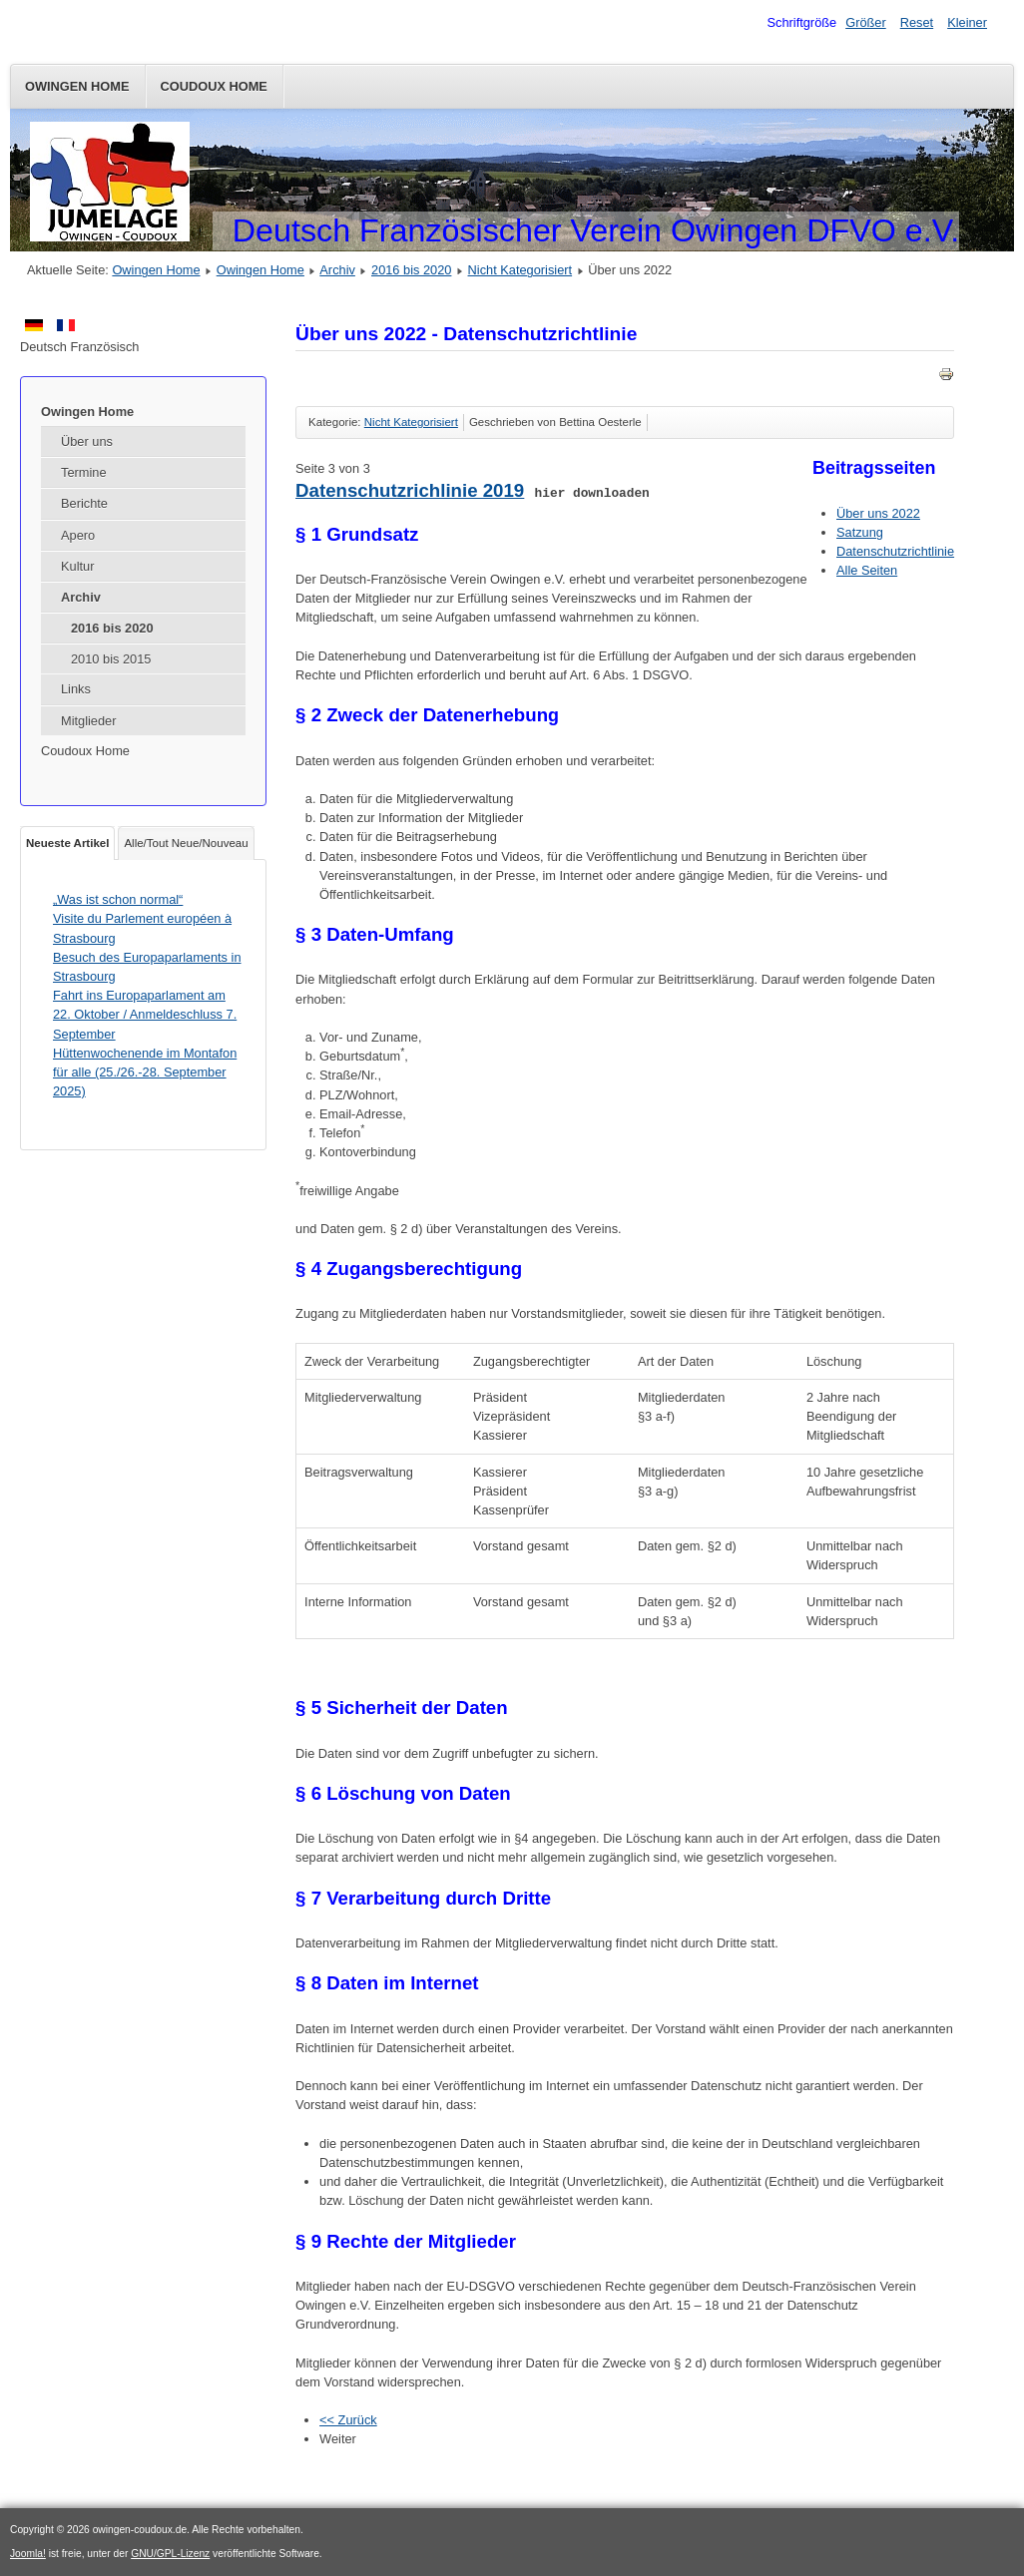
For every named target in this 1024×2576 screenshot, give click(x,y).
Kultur (77, 566)
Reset (916, 22)
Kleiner (967, 22)
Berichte (84, 503)
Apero (78, 535)
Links (76, 688)
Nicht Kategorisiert (520, 269)
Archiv (337, 269)
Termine (84, 472)
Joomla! (28, 2553)
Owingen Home (77, 86)
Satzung (859, 532)
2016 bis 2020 (411, 269)
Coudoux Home (214, 86)
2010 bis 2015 (111, 658)
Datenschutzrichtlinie (895, 551)
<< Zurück (348, 2419)
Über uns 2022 (878, 513)
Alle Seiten (866, 570)
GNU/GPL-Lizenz (170, 2553)
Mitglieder (88, 720)
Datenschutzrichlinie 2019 (409, 490)
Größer (865, 22)
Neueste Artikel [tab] (67, 843)
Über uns (87, 441)
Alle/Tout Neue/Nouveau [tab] (186, 843)
